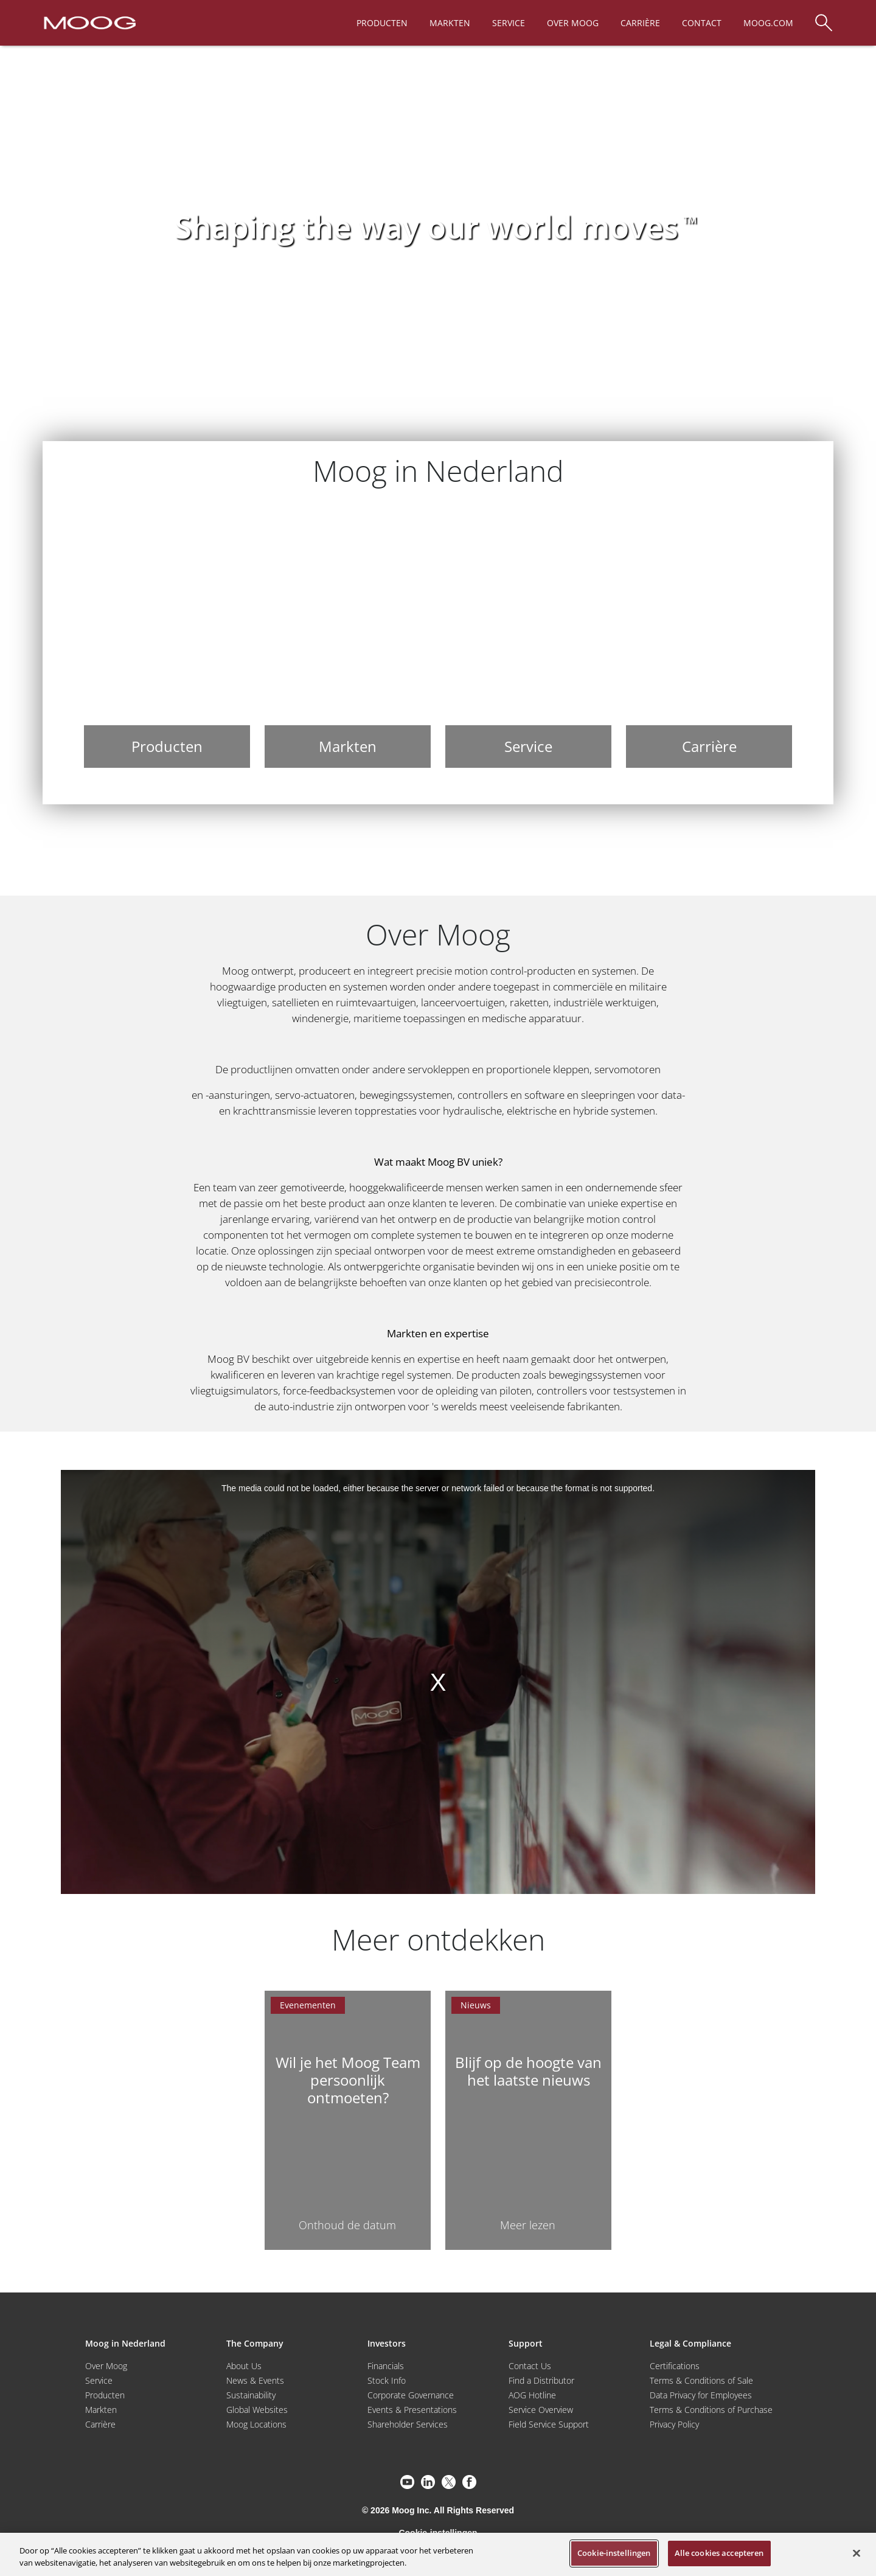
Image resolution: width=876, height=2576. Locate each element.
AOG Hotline (532, 2395)
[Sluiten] (856, 2552)
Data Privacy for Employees (701, 2395)
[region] (438, 2554)
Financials (385, 2366)
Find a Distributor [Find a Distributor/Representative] (541, 2380)
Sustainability (251, 2395)
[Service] (528, 638)
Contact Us (530, 2366)
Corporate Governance (410, 2395)
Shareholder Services (407, 2424)
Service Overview (541, 2409)
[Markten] (348, 638)
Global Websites (257, 2409)
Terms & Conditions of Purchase (711, 2409)
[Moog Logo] (88, 22)
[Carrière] (709, 638)
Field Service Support (549, 2424)
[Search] (823, 16)
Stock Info (386, 2380)
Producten (105, 2395)
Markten (101, 2409)
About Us (244, 2366)
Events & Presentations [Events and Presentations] (412, 2409)
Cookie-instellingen (613, 2552)
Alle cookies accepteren (719, 2552)
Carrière (100, 2424)
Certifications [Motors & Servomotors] (675, 2366)
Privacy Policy (674, 2424)
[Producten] (167, 638)
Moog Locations (256, 2424)
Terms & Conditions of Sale (701, 2380)
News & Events (255, 2380)
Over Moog (106, 2366)
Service (99, 2380)
